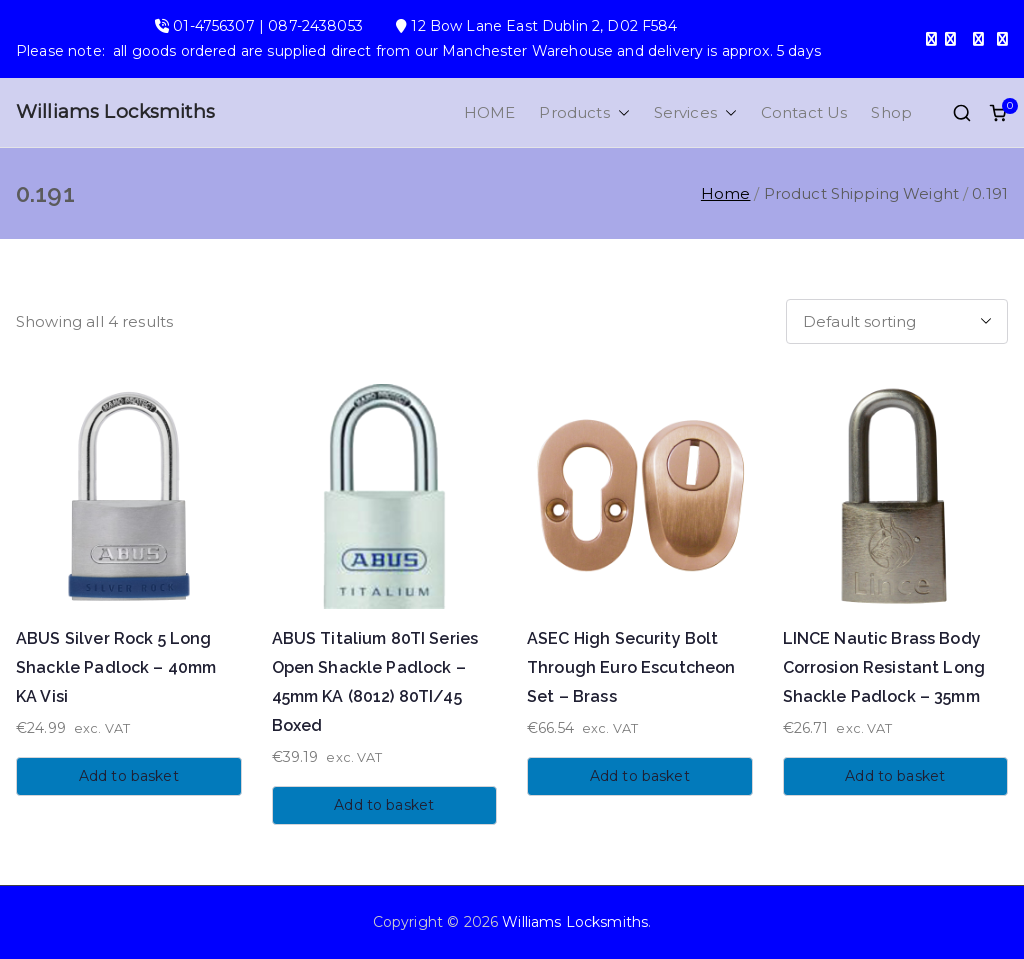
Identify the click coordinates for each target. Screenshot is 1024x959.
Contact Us (804, 112)
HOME (490, 112)
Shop (891, 112)
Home (726, 193)
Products (584, 112)
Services (695, 112)
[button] (620, 112)
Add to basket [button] (129, 776)
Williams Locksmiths (115, 111)
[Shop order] (897, 321)
